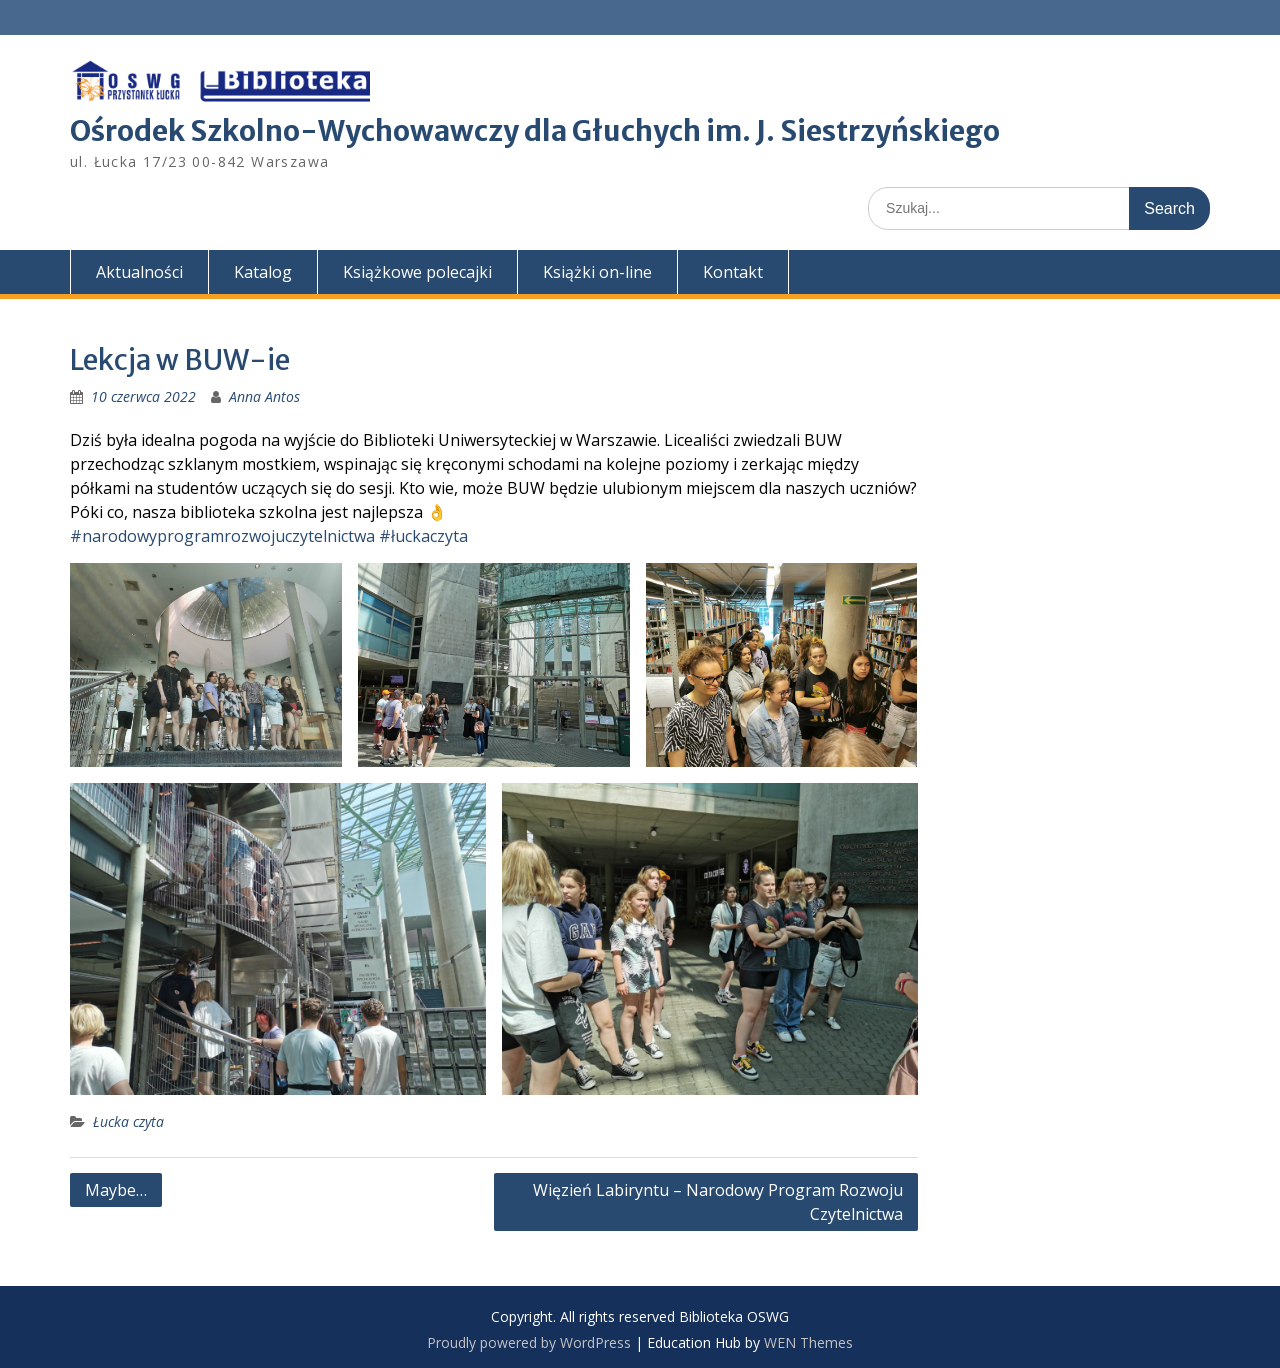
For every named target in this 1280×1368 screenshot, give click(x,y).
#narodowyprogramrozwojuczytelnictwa (222, 536)
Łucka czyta (128, 1121)
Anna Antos (264, 396)
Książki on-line (597, 272)
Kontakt (733, 272)
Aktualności (139, 272)
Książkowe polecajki (417, 272)
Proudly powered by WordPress (529, 1342)
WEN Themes (808, 1342)
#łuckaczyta (423, 536)
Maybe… (116, 1190)
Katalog (263, 272)
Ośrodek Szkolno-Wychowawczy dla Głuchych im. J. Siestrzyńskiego (535, 131)
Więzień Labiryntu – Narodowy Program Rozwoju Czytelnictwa (718, 1202)
